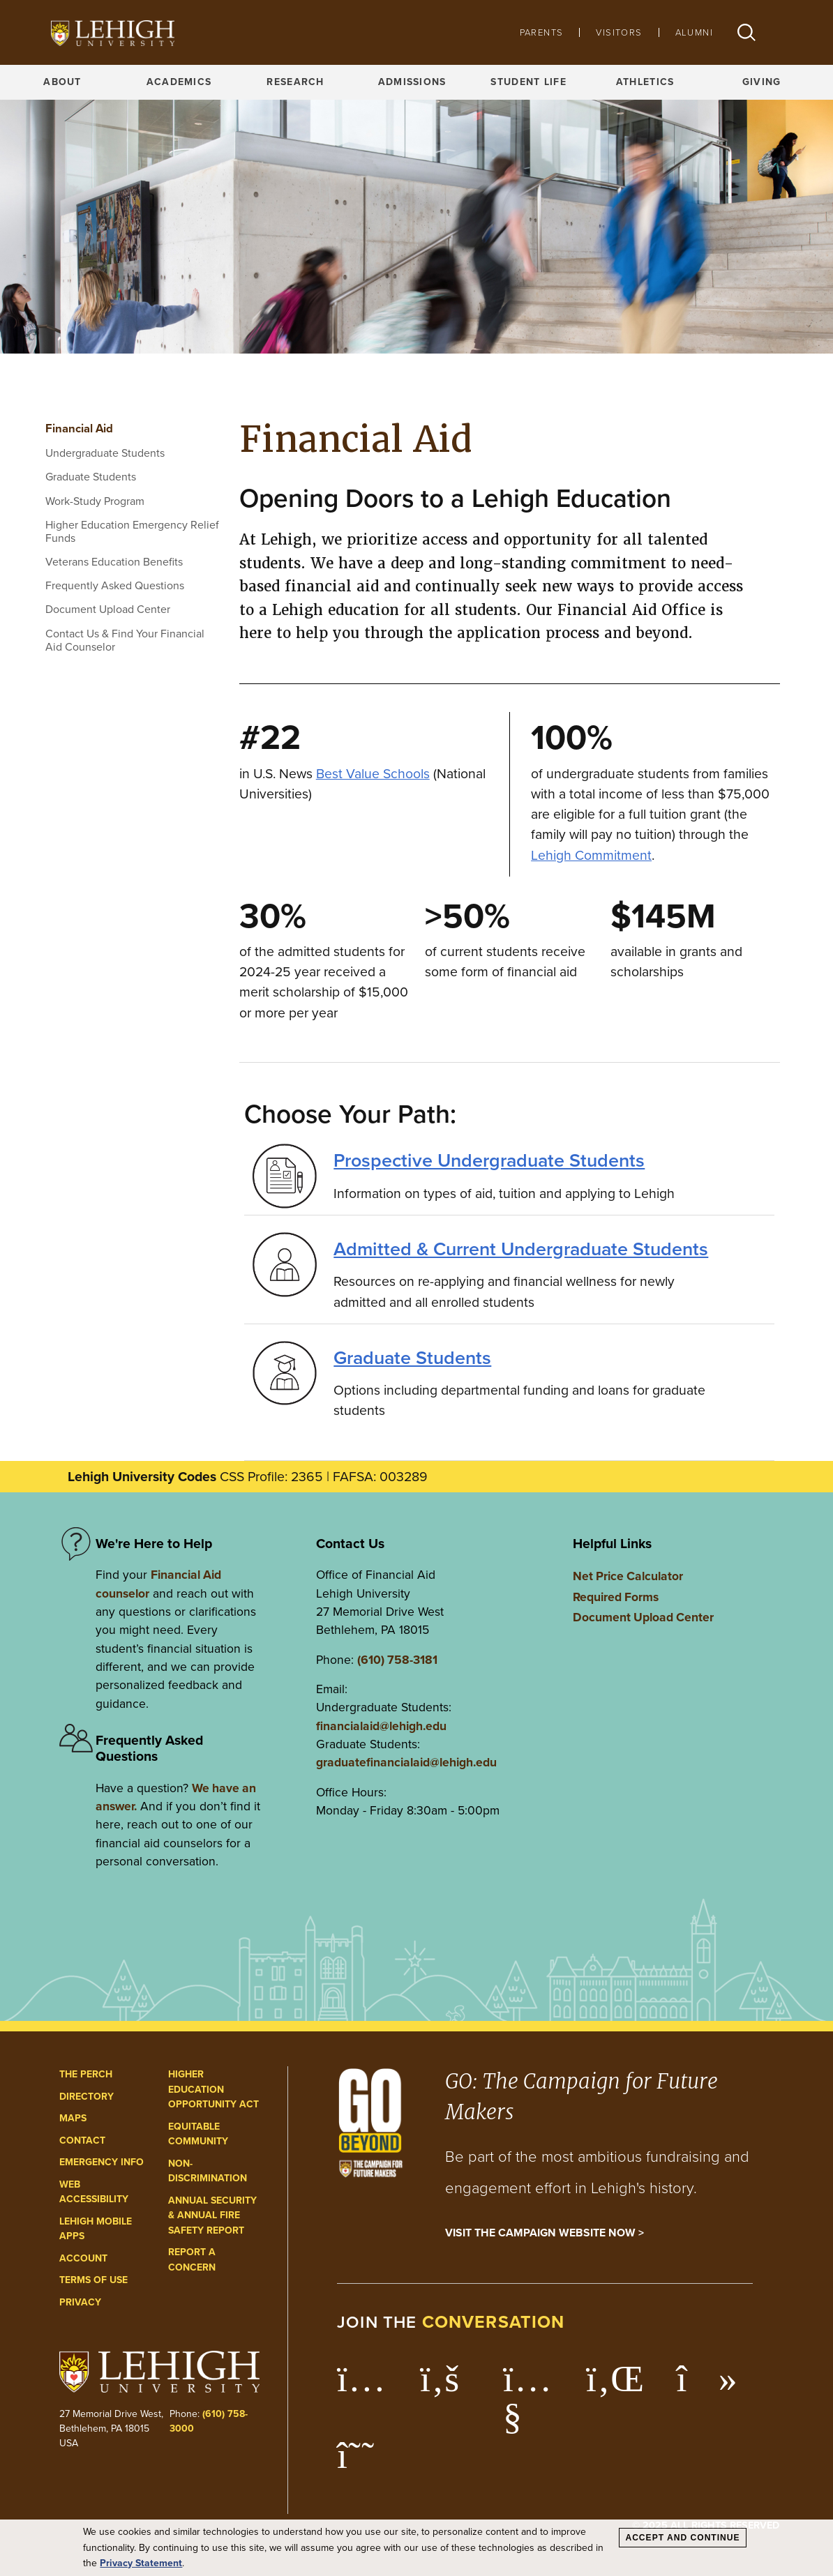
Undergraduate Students (105, 453)
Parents (542, 32)
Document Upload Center (107, 609)
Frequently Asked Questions (114, 585)
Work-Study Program (94, 501)
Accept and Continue (682, 2538)
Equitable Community (198, 2134)
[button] (746, 32)
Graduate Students (90, 476)
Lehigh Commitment (591, 855)
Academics (179, 82)
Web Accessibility (93, 2192)
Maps (73, 2118)
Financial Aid (79, 429)
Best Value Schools (373, 774)
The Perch (85, 2074)
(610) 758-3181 (397, 1660)
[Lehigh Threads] (363, 2462)
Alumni (694, 32)
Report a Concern (192, 2260)
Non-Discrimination (207, 2171)
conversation (493, 2322)
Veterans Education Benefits (114, 561)
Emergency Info (101, 2162)
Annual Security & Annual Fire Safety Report (212, 2215)
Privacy (80, 2302)
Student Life (528, 82)
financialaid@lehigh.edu (381, 1726)
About (62, 82)
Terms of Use (93, 2280)
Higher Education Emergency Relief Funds (132, 531)
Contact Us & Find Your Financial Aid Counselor (124, 640)
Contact (82, 2140)
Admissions (412, 82)
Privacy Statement (141, 2563)
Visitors (619, 32)
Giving (761, 82)
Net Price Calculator (628, 1576)
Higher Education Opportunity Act (213, 2089)
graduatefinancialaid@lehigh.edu (406, 1762)
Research (295, 82)
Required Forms (616, 1597)
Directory (86, 2096)
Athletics (645, 82)
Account (83, 2258)
